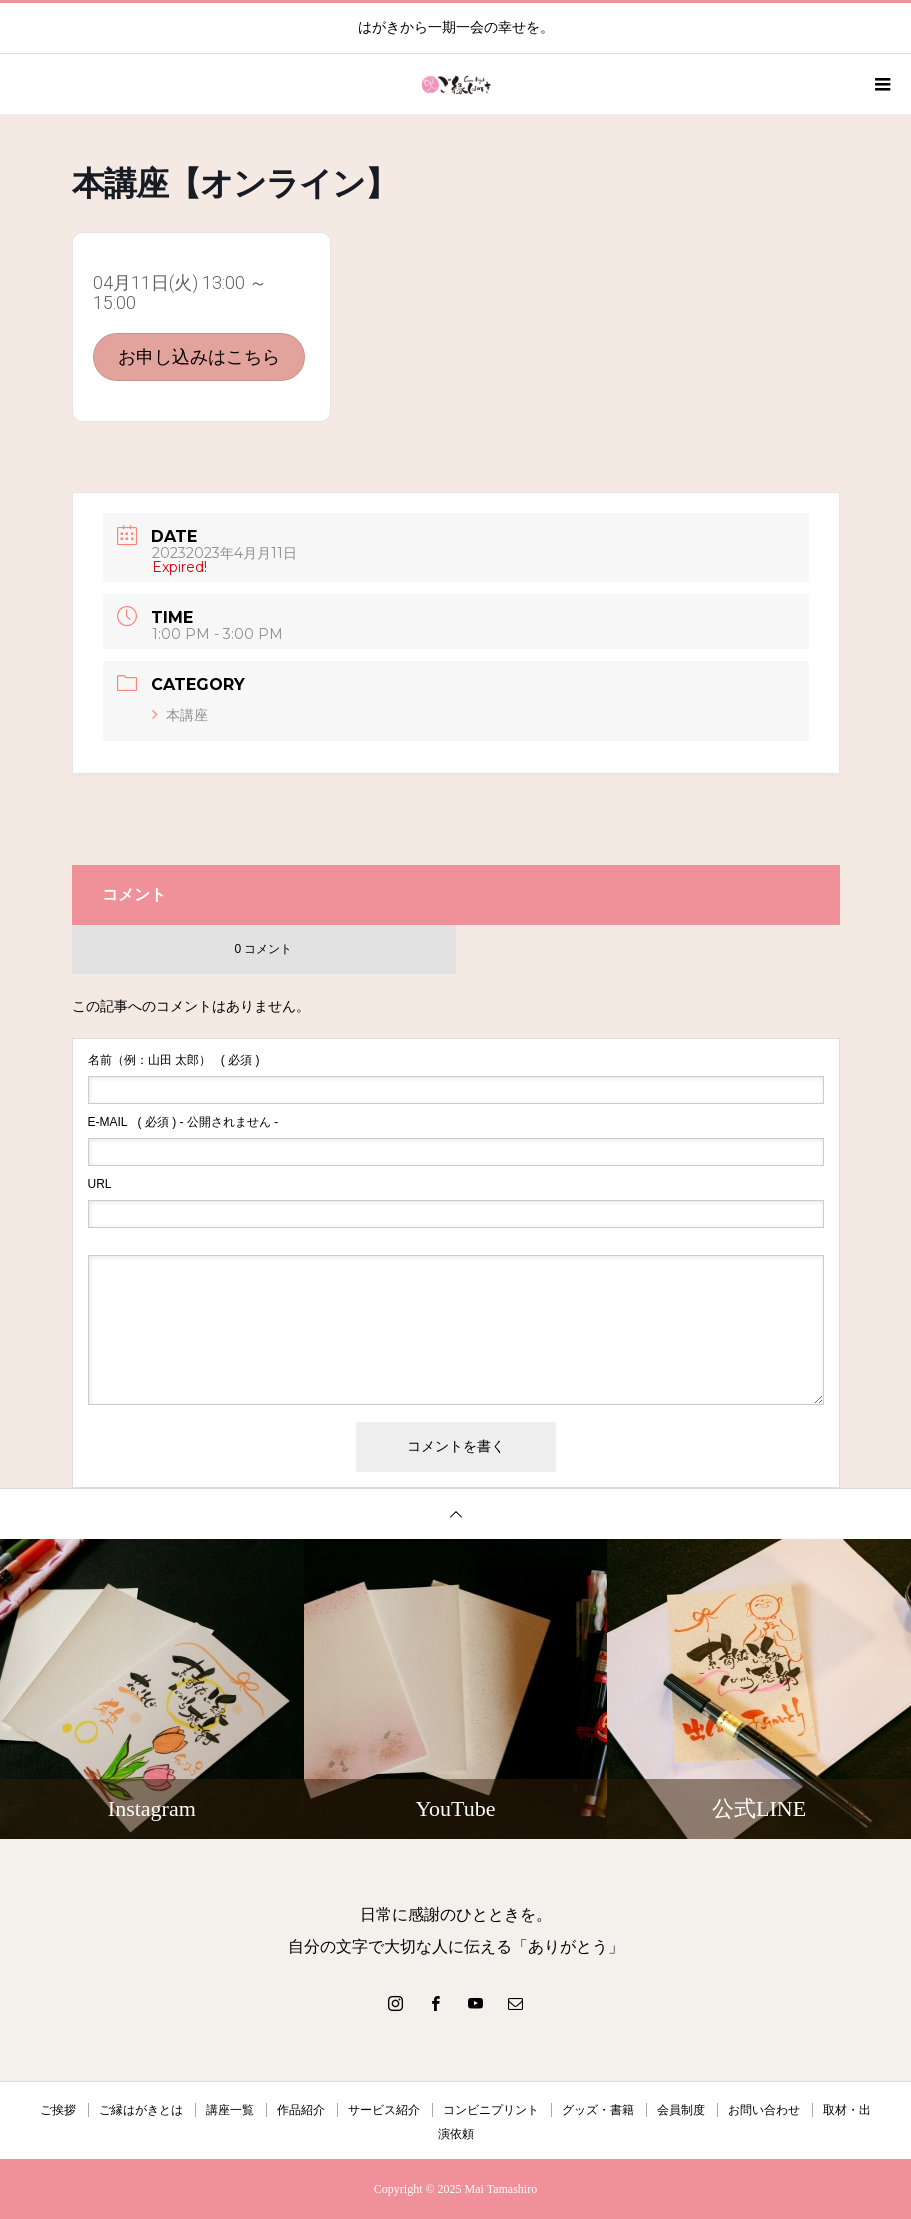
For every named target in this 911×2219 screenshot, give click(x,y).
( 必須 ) (174, 1060)
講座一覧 (230, 2110)
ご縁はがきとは (141, 2110)
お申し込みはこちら (199, 356)
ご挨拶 (58, 2110)
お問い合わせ (764, 2110)
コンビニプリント (491, 2110)
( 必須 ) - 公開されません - (183, 1122)
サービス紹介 (384, 2110)
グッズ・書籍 (598, 2110)
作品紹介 (301, 2110)
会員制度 (681, 2110)
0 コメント (263, 949)
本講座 (180, 715)
